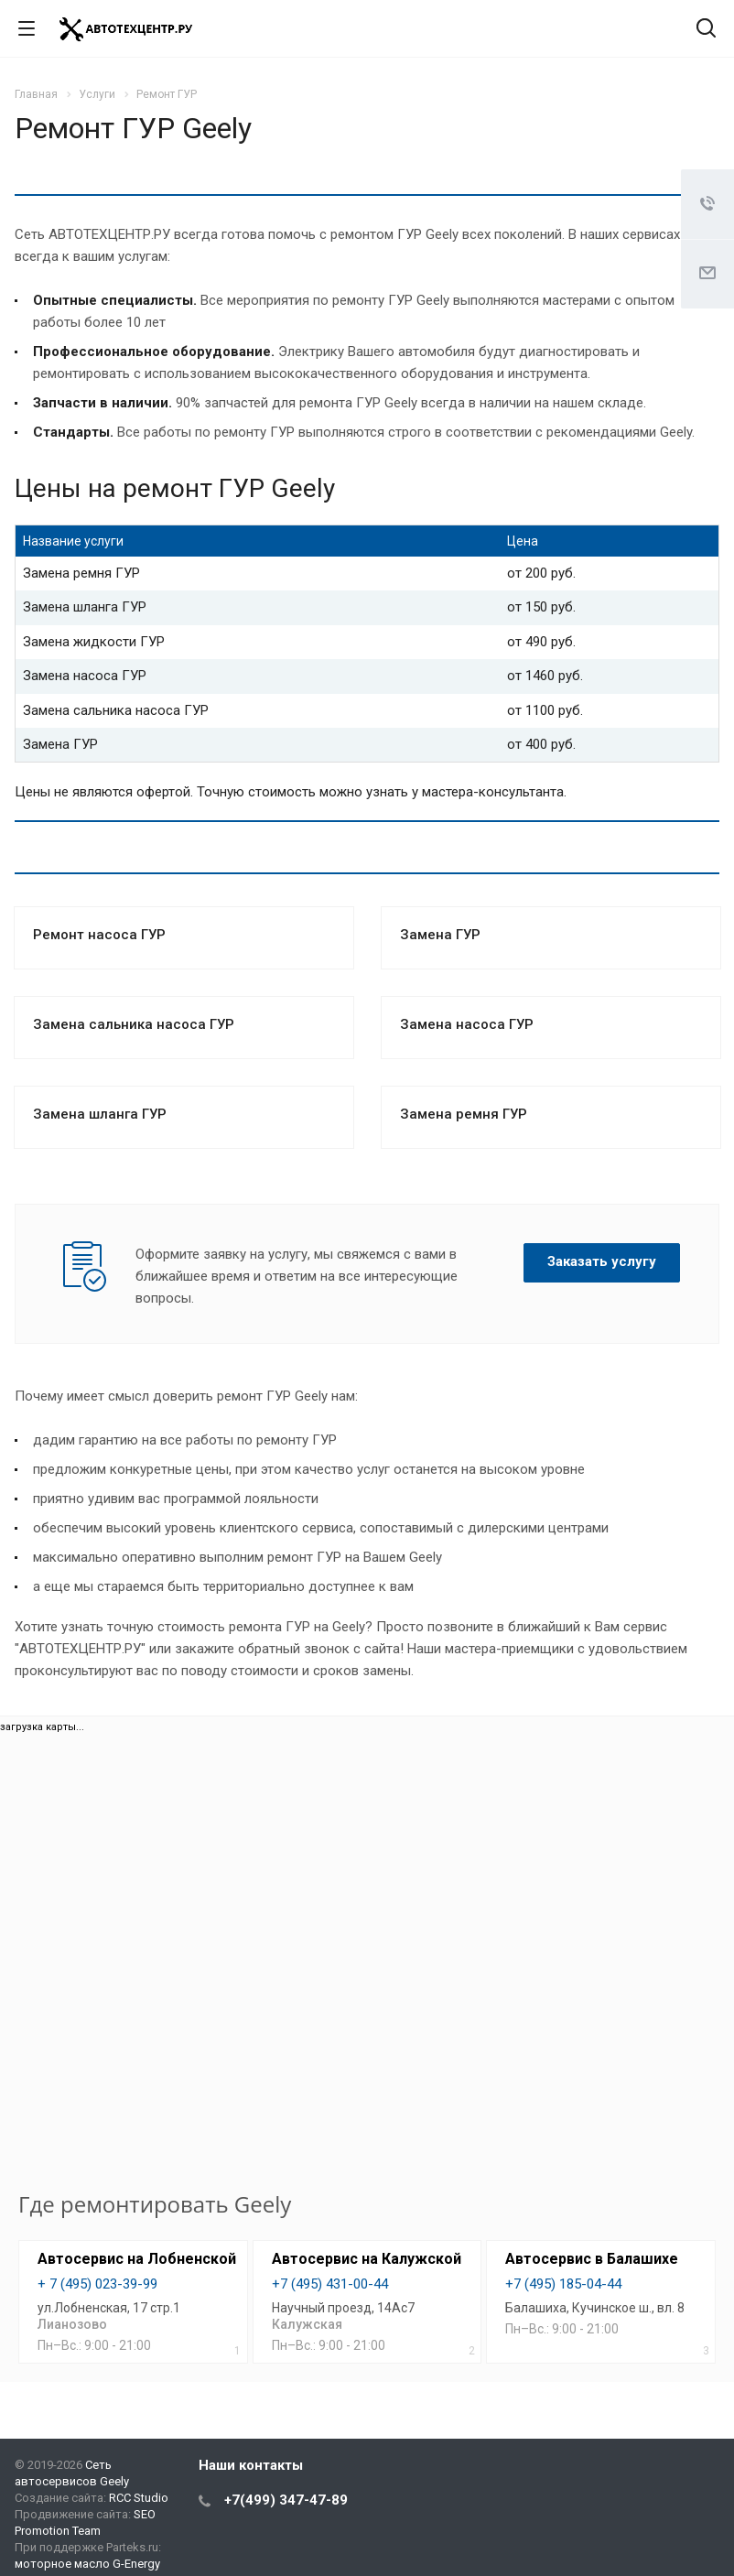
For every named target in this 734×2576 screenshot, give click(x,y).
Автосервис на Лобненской (137, 2259)
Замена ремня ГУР (463, 1114)
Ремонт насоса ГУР (99, 934)
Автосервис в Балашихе (591, 2259)
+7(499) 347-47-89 (286, 2500)
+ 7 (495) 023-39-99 (97, 2284)
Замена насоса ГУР (467, 1024)
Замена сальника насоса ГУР (133, 1024)
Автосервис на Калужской (366, 2259)
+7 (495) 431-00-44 (330, 2284)
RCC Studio (138, 2498)
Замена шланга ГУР (100, 1114)
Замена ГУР (440, 934)
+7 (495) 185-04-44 (563, 2284)
